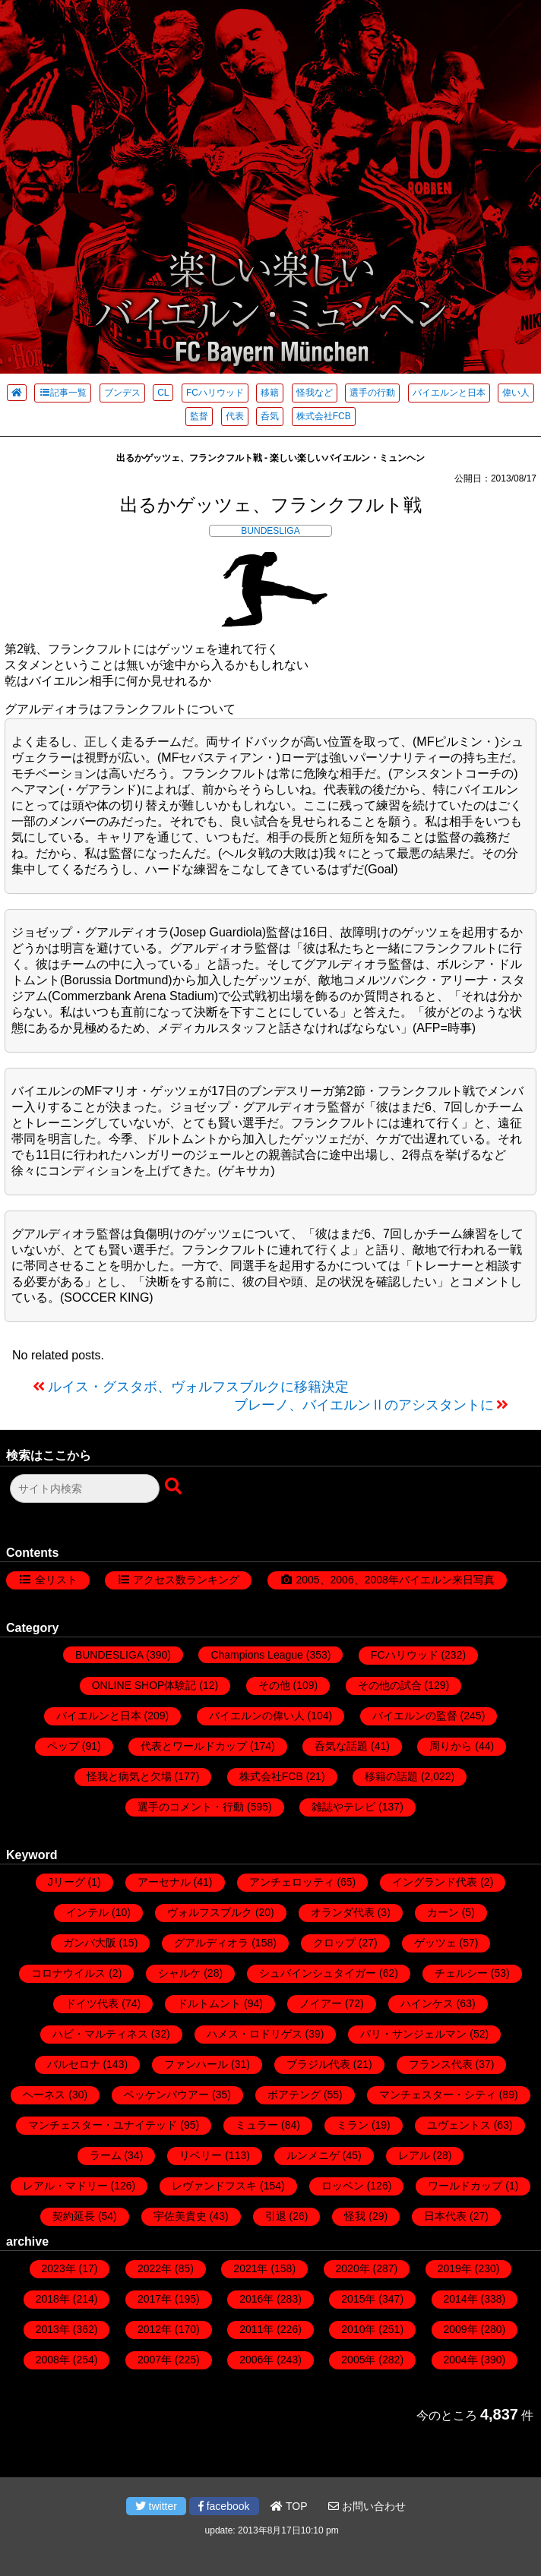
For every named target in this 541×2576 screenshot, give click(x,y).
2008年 (53, 2359)
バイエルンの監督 (414, 1715)
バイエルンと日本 (449, 392)
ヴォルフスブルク (209, 1912)
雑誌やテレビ (343, 1807)
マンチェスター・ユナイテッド (102, 2125)
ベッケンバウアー (166, 2094)
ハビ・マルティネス (100, 2034)
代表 (235, 416)
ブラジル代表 (318, 2064)
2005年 (358, 2359)
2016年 (256, 2299)
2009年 (461, 2329)
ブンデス (122, 392)
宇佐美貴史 (180, 2216)
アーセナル (164, 1882)
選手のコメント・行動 (191, 1807)
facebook (224, 2506)
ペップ (63, 1746)
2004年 (461, 2359)
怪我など (314, 392)
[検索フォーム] (85, 1488)
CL (163, 392)
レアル (414, 2155)
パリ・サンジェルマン (413, 2034)
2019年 (455, 2268)
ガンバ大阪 (89, 1943)
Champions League (256, 1655)
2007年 (155, 2359)
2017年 (155, 2299)
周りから (450, 1746)
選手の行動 (372, 392)
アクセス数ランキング (186, 1580)
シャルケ (179, 1973)
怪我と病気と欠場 (129, 1776)
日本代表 (445, 2216)
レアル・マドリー (65, 2186)
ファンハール (196, 2064)
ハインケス (427, 2003)
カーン (443, 1912)
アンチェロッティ (291, 1882)
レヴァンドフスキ (214, 2186)
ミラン (353, 2125)
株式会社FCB (323, 416)
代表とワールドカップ (194, 1746)
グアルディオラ (211, 1943)
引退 (275, 2216)
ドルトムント (209, 2003)
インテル (87, 1912)
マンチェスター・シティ (437, 2094)
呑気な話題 (341, 1746)
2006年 (256, 2359)
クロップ (334, 1943)
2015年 (358, 2299)
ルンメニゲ (313, 2155)
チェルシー (461, 1973)
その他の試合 (390, 1685)
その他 (274, 1685)
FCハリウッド (215, 392)
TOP (288, 2506)
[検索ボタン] (175, 1487)
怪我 (354, 2216)
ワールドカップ (465, 2186)
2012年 (155, 2329)
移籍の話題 (391, 1776)
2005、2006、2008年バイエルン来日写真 (395, 1580)
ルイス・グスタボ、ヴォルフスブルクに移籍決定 (198, 1386)
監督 (199, 416)
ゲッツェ (435, 1943)
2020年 (353, 2268)
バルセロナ (73, 2064)
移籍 (270, 392)
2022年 (155, 2268)
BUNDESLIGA (270, 531)
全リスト (56, 1580)
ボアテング (294, 2094)
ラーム (106, 2155)
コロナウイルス (68, 1973)
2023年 (59, 2268)
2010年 (358, 2329)
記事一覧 (63, 392)
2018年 (53, 2299)
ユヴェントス (459, 2125)
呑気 (270, 416)
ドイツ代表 (92, 2003)
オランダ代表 (343, 1912)
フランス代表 (441, 2064)
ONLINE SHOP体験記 (144, 1685)
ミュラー (257, 2125)
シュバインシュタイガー (317, 1973)
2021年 (250, 2268)
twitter (156, 2506)
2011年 (256, 2329)
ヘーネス (44, 2094)
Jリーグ (66, 1882)
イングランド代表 (434, 1882)
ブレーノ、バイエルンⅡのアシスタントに (364, 1405)
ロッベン (342, 2186)
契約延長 (73, 2216)
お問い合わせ (367, 2506)
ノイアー (320, 2003)
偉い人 (516, 392)
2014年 (461, 2299)
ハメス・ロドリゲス (254, 2034)
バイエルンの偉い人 (257, 1715)
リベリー (200, 2155)
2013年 (53, 2329)
